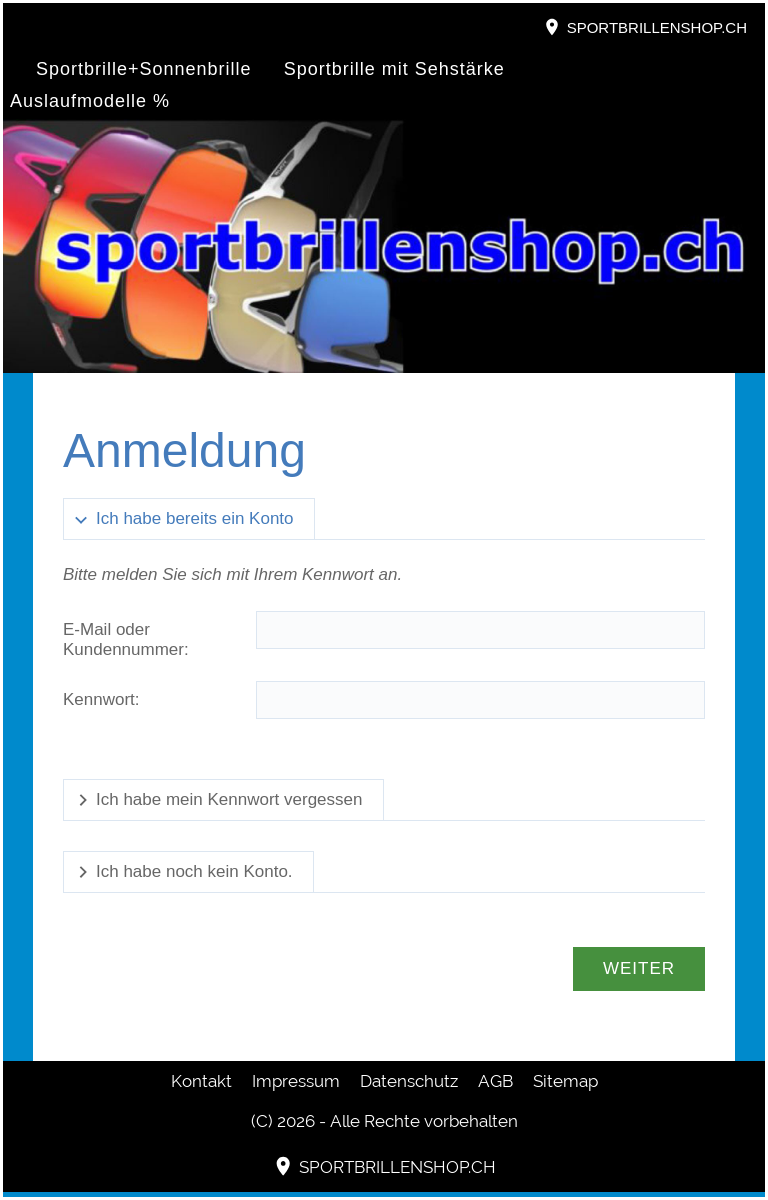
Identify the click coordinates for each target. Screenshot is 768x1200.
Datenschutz (409, 1081)
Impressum (296, 1081)
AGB (495, 1081)
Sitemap (565, 1081)
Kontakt (201, 1081)
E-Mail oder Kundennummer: (126, 639)
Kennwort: (101, 699)
